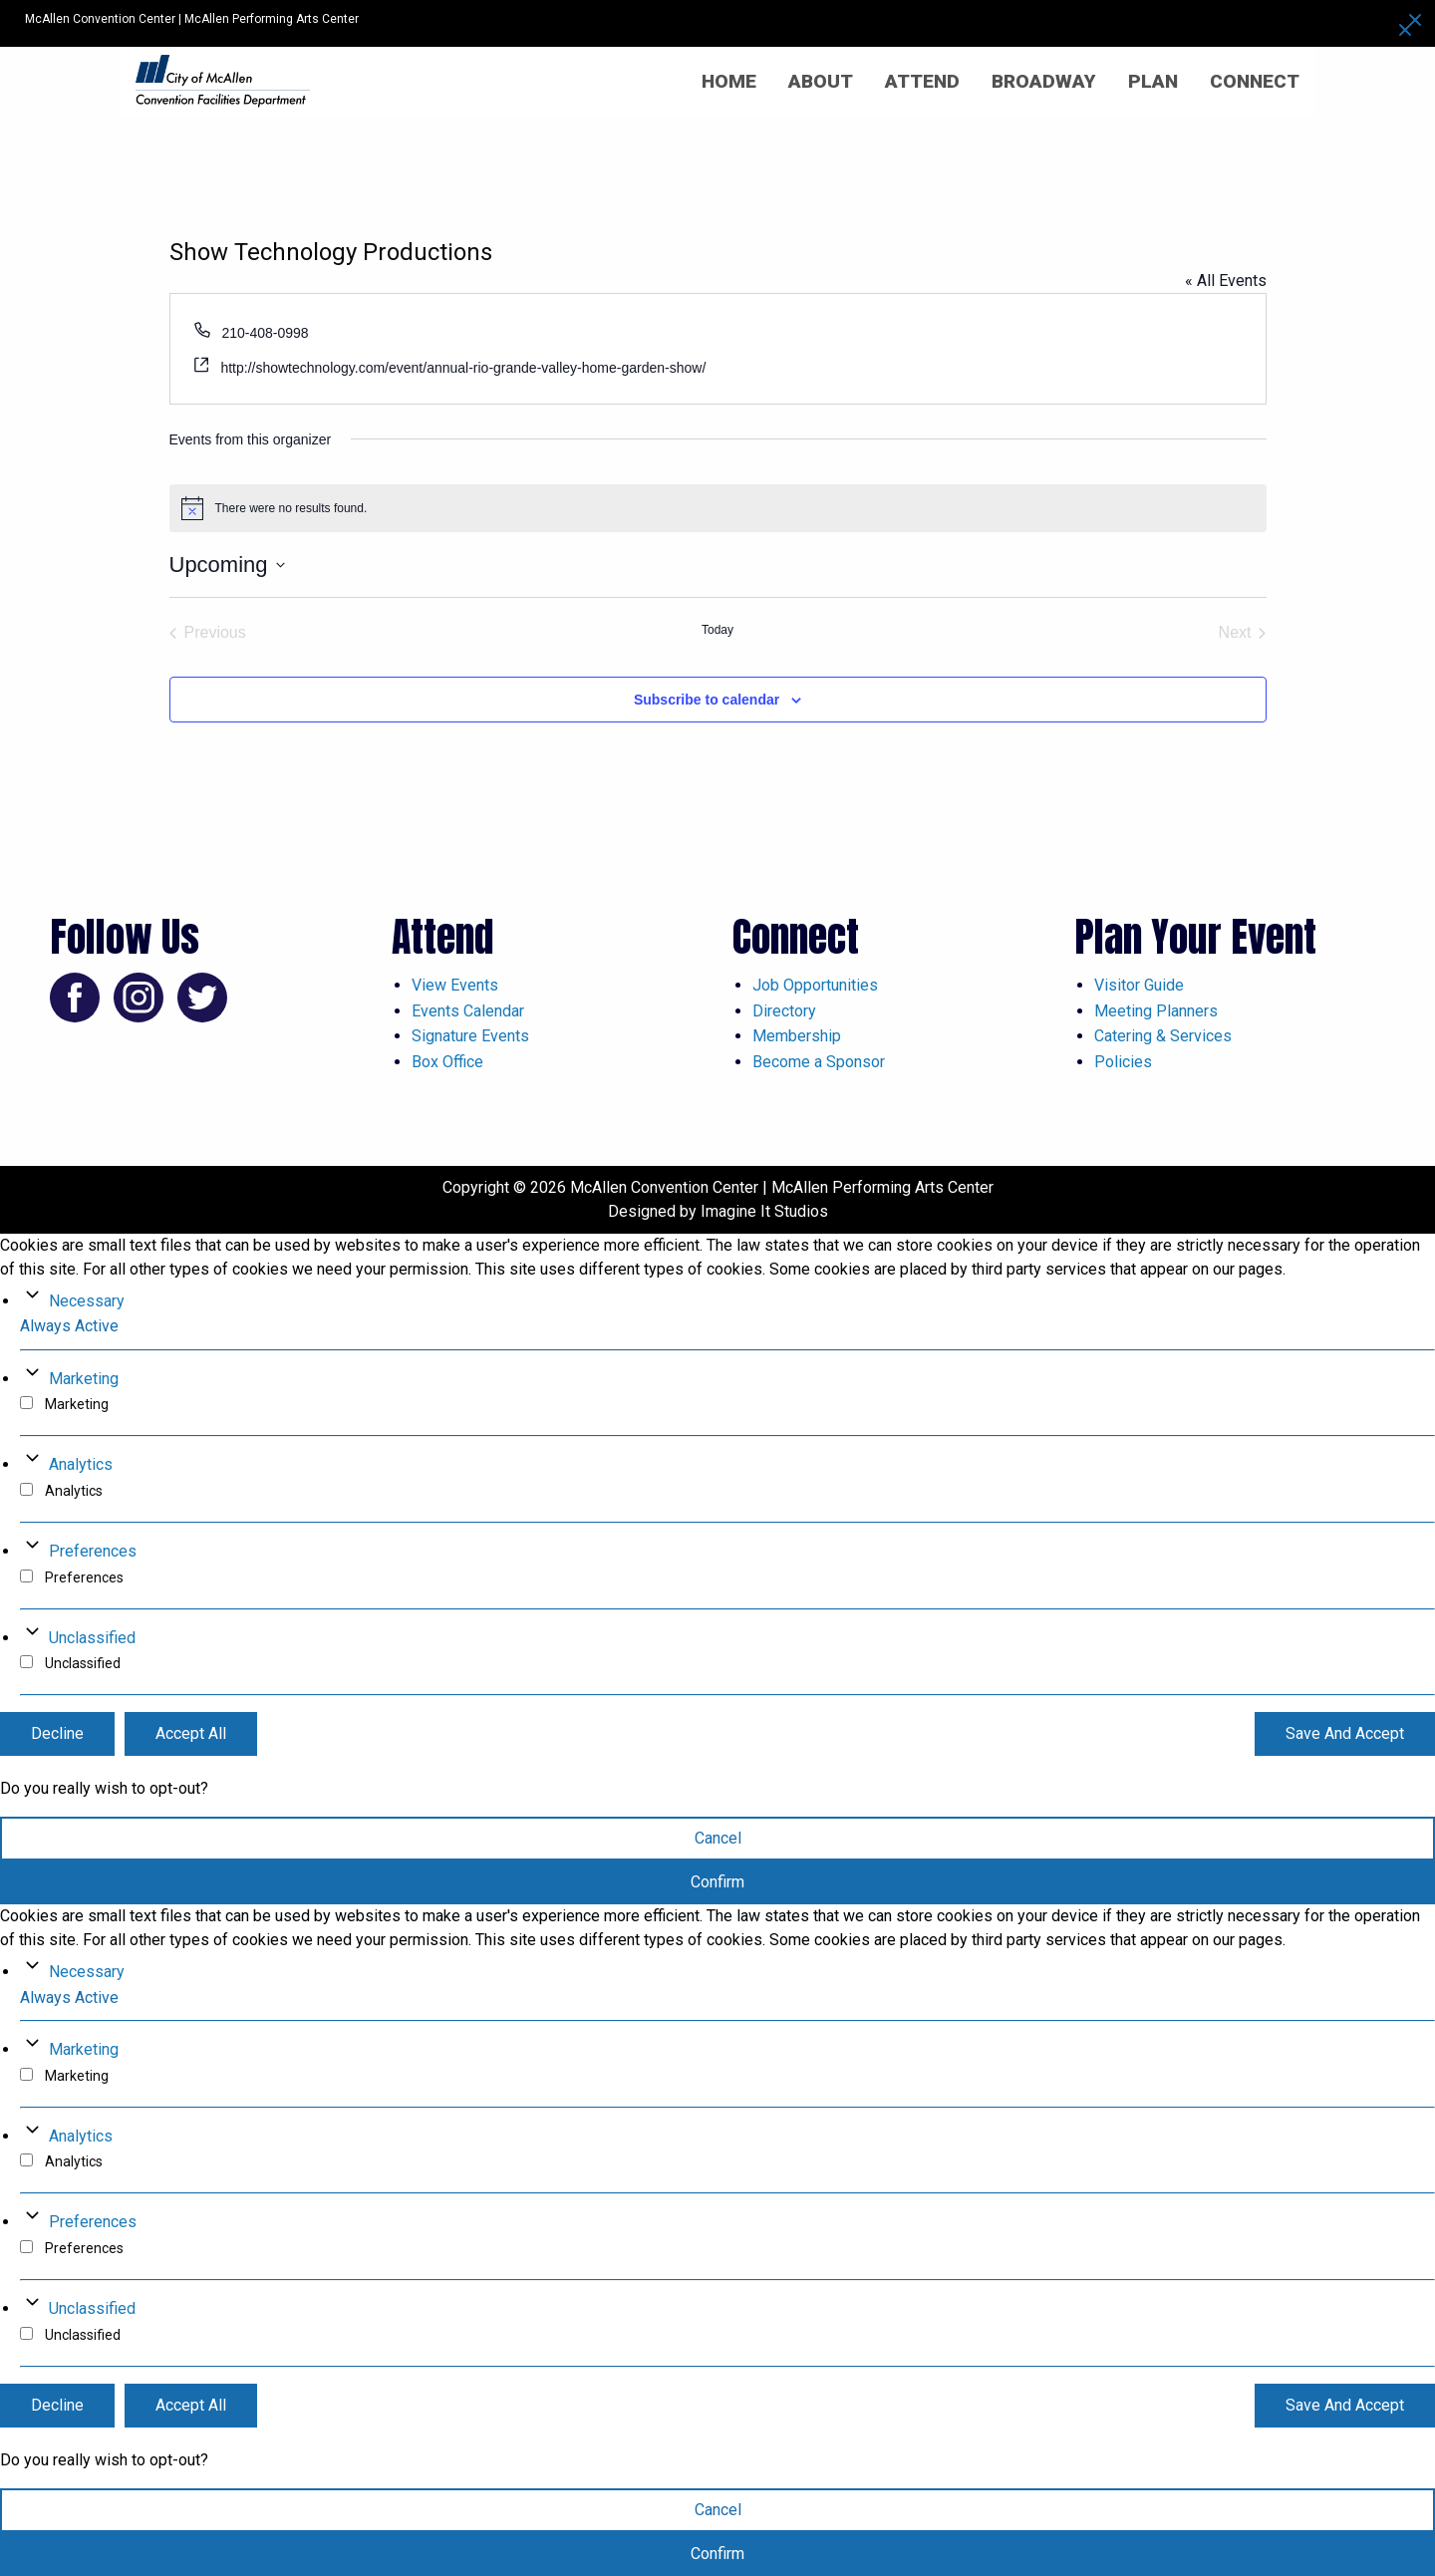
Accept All (190, 1733)
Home (729, 81)
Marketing (84, 1378)
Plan (1153, 81)
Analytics (81, 1464)
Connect (1254, 81)
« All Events (1226, 280)
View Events (455, 985)
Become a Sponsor (818, 1061)
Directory (784, 1011)
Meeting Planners (1156, 1011)
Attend (922, 81)
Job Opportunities (815, 985)
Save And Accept (1345, 1733)
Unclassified (92, 1637)
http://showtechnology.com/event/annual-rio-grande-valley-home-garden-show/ (463, 368)
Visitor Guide (1139, 985)
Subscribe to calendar (706, 700)
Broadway (1044, 81)
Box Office (447, 1061)
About (820, 81)
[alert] (718, 508)
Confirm (717, 1881)
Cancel (718, 1838)
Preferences (93, 1551)
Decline (57, 1733)
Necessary (87, 1300)
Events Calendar (468, 1011)
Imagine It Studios (764, 1211)
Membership (796, 1035)
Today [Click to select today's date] (717, 630)
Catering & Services (1163, 1035)
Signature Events (470, 1035)
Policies (1123, 1061)
